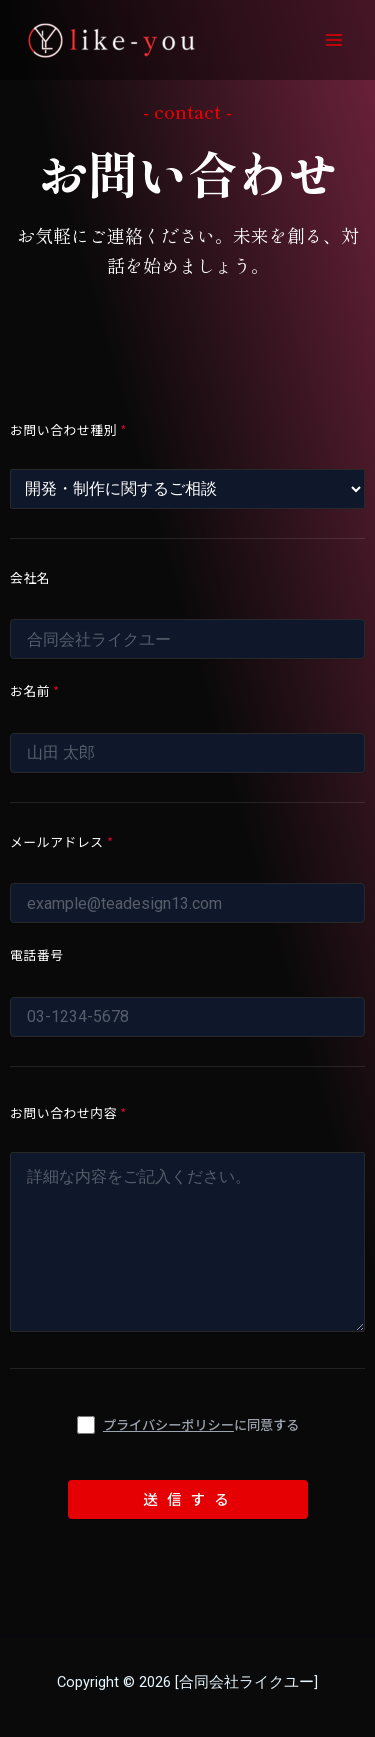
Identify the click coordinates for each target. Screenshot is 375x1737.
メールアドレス (62, 841)
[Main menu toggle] (334, 40)
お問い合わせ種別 (68, 429)
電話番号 (37, 954)
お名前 (35, 690)
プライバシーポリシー (168, 1424)
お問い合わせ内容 (68, 1112)
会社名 (30, 577)
